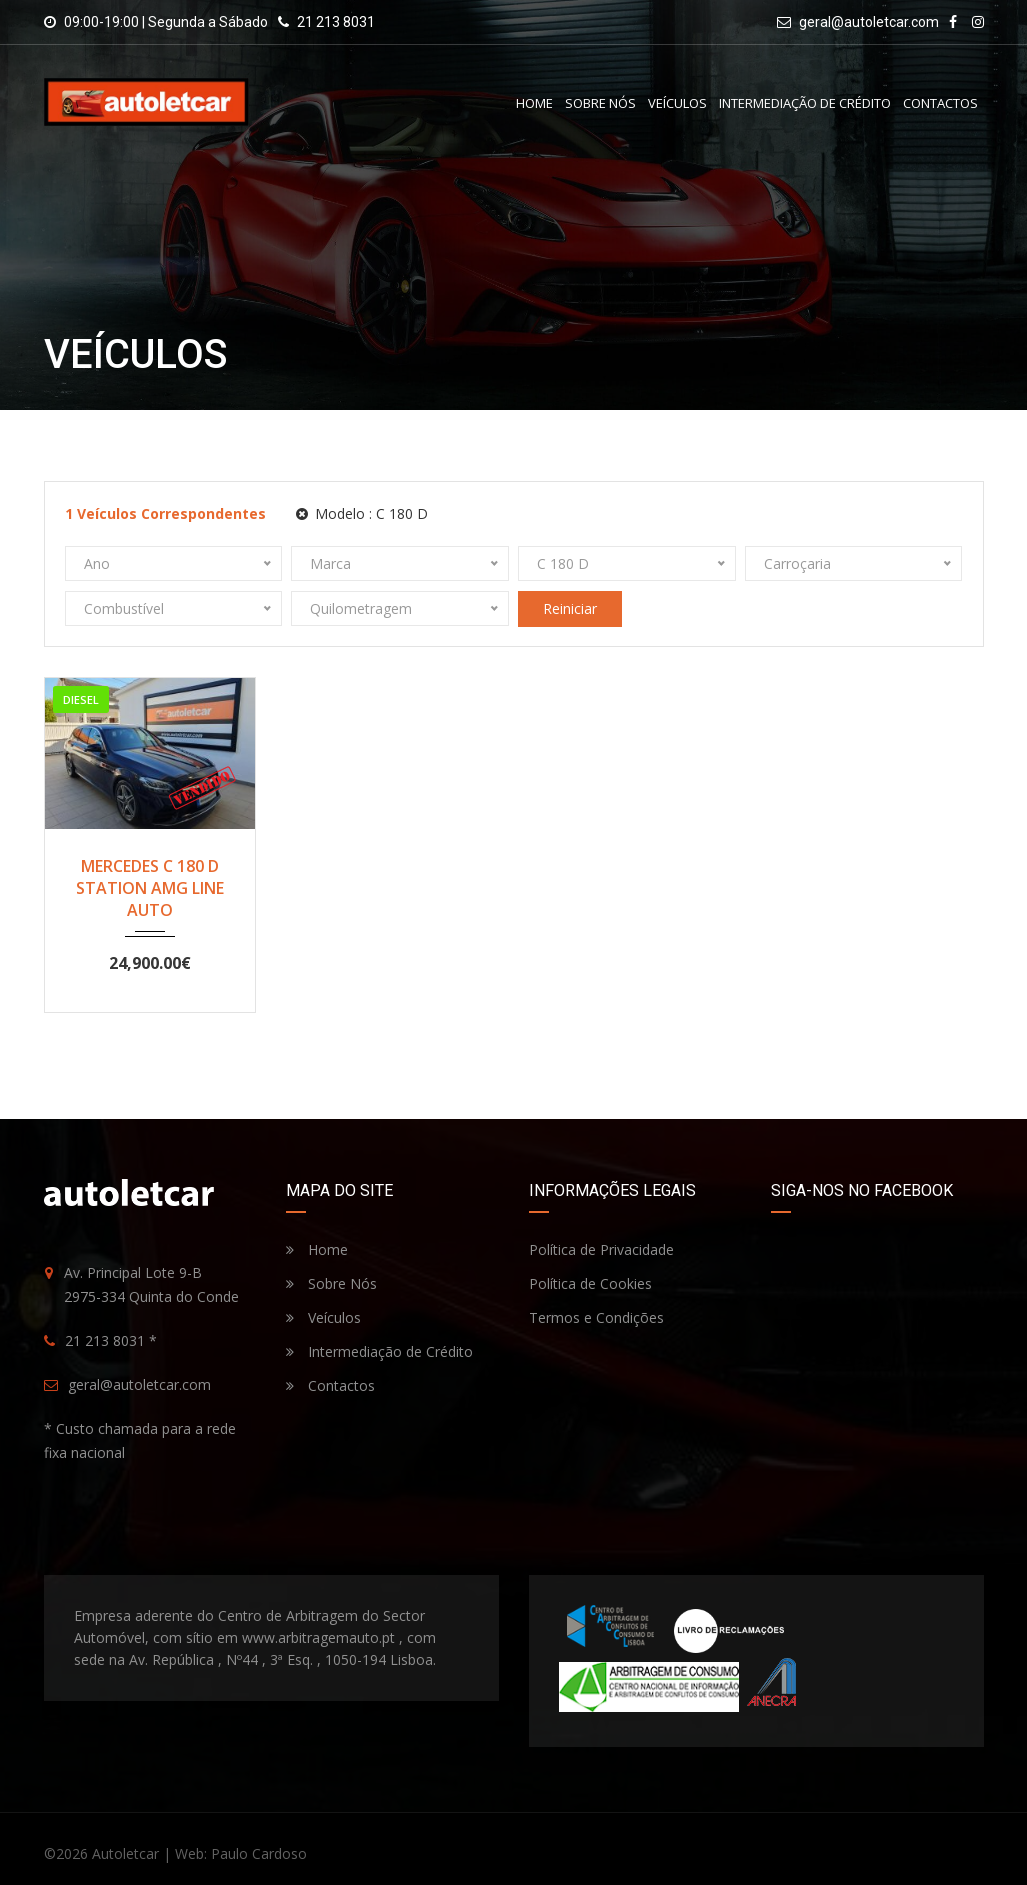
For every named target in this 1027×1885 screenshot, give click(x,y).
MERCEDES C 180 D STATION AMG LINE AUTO (150, 888)
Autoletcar (125, 1853)
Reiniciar (570, 608)
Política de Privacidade (601, 1249)
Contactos (940, 103)
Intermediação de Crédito (805, 103)
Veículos (677, 103)
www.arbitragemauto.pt (318, 1637)
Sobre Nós (600, 103)
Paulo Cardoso (259, 1853)
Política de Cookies (590, 1283)
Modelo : (362, 513)
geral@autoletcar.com (869, 22)
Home (534, 103)
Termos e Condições (596, 1317)
